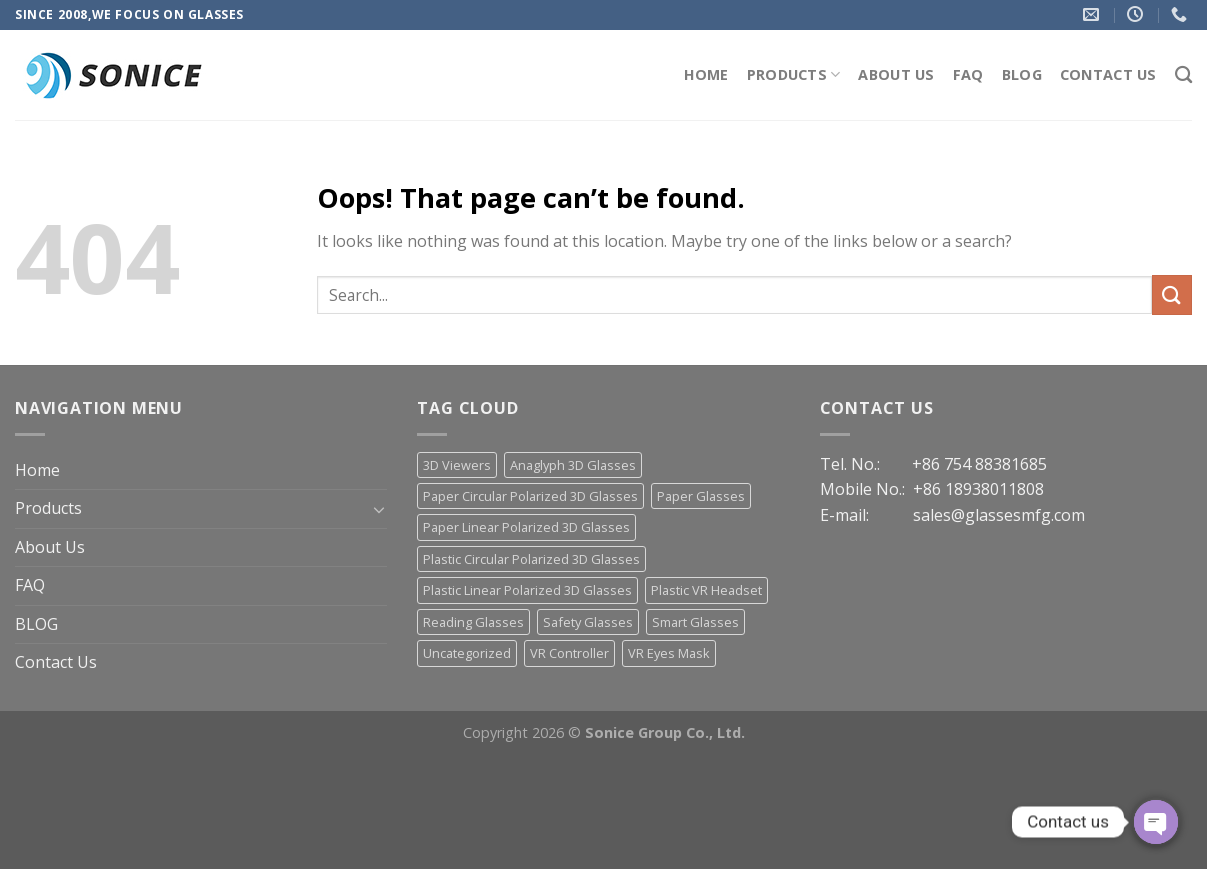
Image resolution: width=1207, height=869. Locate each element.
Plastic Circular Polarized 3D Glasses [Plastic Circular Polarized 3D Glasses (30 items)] (531, 559)
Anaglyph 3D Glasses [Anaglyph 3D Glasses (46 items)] (573, 465)
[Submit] (1172, 294)
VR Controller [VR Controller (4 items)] (569, 653)
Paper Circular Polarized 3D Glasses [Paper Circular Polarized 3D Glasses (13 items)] (530, 496)
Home (706, 74)
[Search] (1183, 75)
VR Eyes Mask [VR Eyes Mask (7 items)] (669, 653)
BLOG (1022, 74)
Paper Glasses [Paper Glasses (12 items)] (701, 496)
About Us (896, 74)
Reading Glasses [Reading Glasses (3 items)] (473, 622)
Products (794, 75)
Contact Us (1108, 74)
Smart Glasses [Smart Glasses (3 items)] (695, 622)
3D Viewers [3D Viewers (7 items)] (457, 465)
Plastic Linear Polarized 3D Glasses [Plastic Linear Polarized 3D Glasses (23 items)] (527, 590)
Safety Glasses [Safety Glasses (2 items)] (588, 622)
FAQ (968, 74)
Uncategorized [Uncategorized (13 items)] (467, 653)
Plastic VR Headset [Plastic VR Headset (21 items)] (706, 590)
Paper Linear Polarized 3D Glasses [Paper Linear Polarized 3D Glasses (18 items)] (526, 527)
